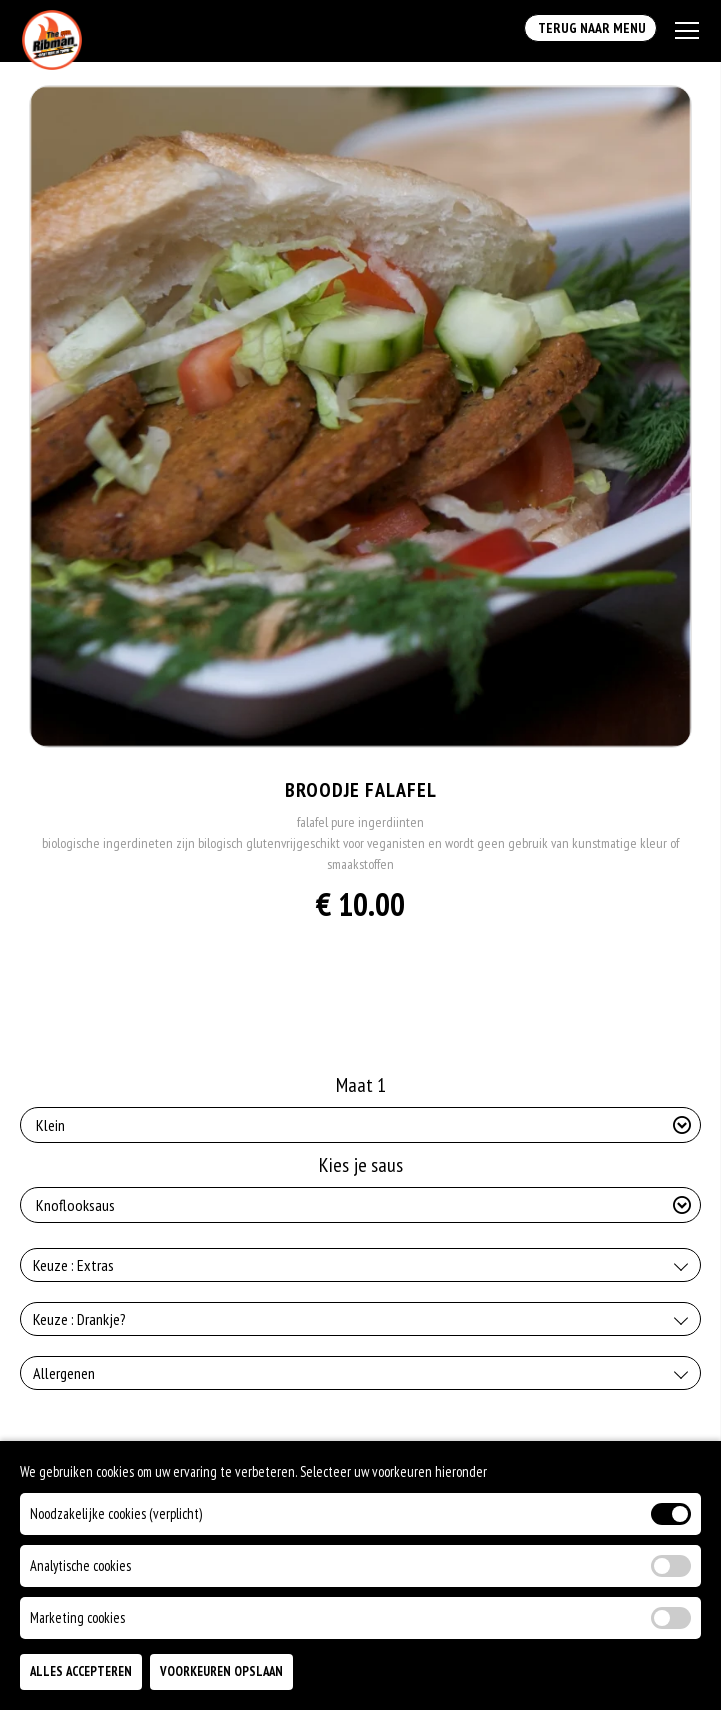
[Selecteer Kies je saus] (360, 1205)
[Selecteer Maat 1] (360, 1125)
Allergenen (64, 1373)
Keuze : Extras (73, 1265)
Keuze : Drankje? (79, 1319)
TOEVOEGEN (583, 1679)
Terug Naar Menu (590, 28)
